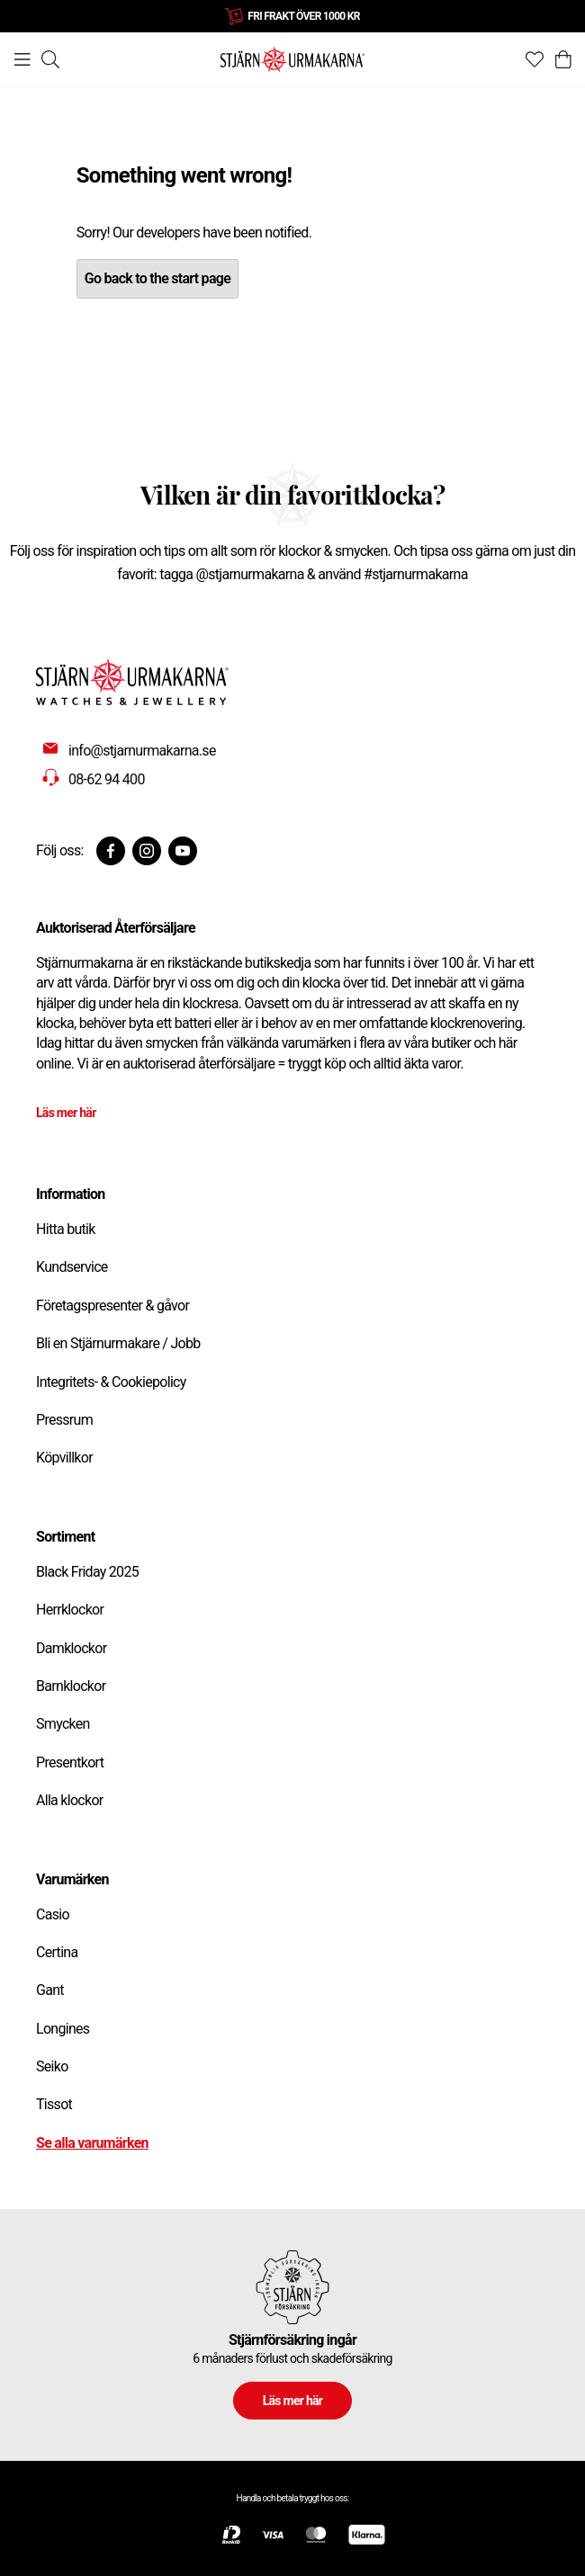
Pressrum (64, 1419)
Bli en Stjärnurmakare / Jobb (118, 1343)
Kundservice (72, 1266)
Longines (62, 2028)
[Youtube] (182, 850)
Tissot (54, 2104)
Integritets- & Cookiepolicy (111, 1382)
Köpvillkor (64, 1457)
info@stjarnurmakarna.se (142, 750)
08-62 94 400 (106, 779)
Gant (50, 1990)
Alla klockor (70, 1800)
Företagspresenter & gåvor (112, 1305)
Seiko (52, 2066)
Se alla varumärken (92, 2142)
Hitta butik (65, 1229)
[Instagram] (146, 850)
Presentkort (70, 1762)
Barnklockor (70, 1686)
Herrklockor (70, 1609)
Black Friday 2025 (87, 1571)
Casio (52, 1914)
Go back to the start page (157, 278)
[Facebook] (110, 850)
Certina (56, 1952)
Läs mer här (66, 1112)
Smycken (63, 1723)
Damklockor (71, 1648)
